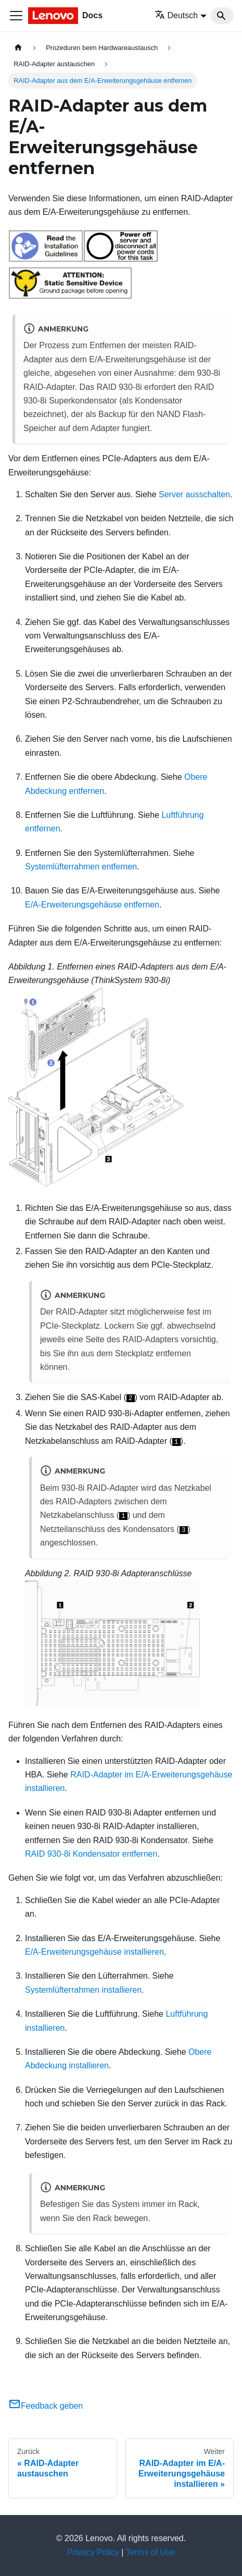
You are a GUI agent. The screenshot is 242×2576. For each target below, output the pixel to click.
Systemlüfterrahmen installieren (83, 1989)
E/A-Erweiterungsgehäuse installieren (94, 1951)
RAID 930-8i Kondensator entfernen (91, 1853)
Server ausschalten (194, 494)
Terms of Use (150, 2552)
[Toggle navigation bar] (16, 15)
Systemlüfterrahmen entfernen (81, 866)
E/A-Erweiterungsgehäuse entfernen (92, 904)
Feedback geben (45, 2405)
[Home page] (18, 48)
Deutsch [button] (176, 15)
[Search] (222, 15)
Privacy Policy (93, 2552)
